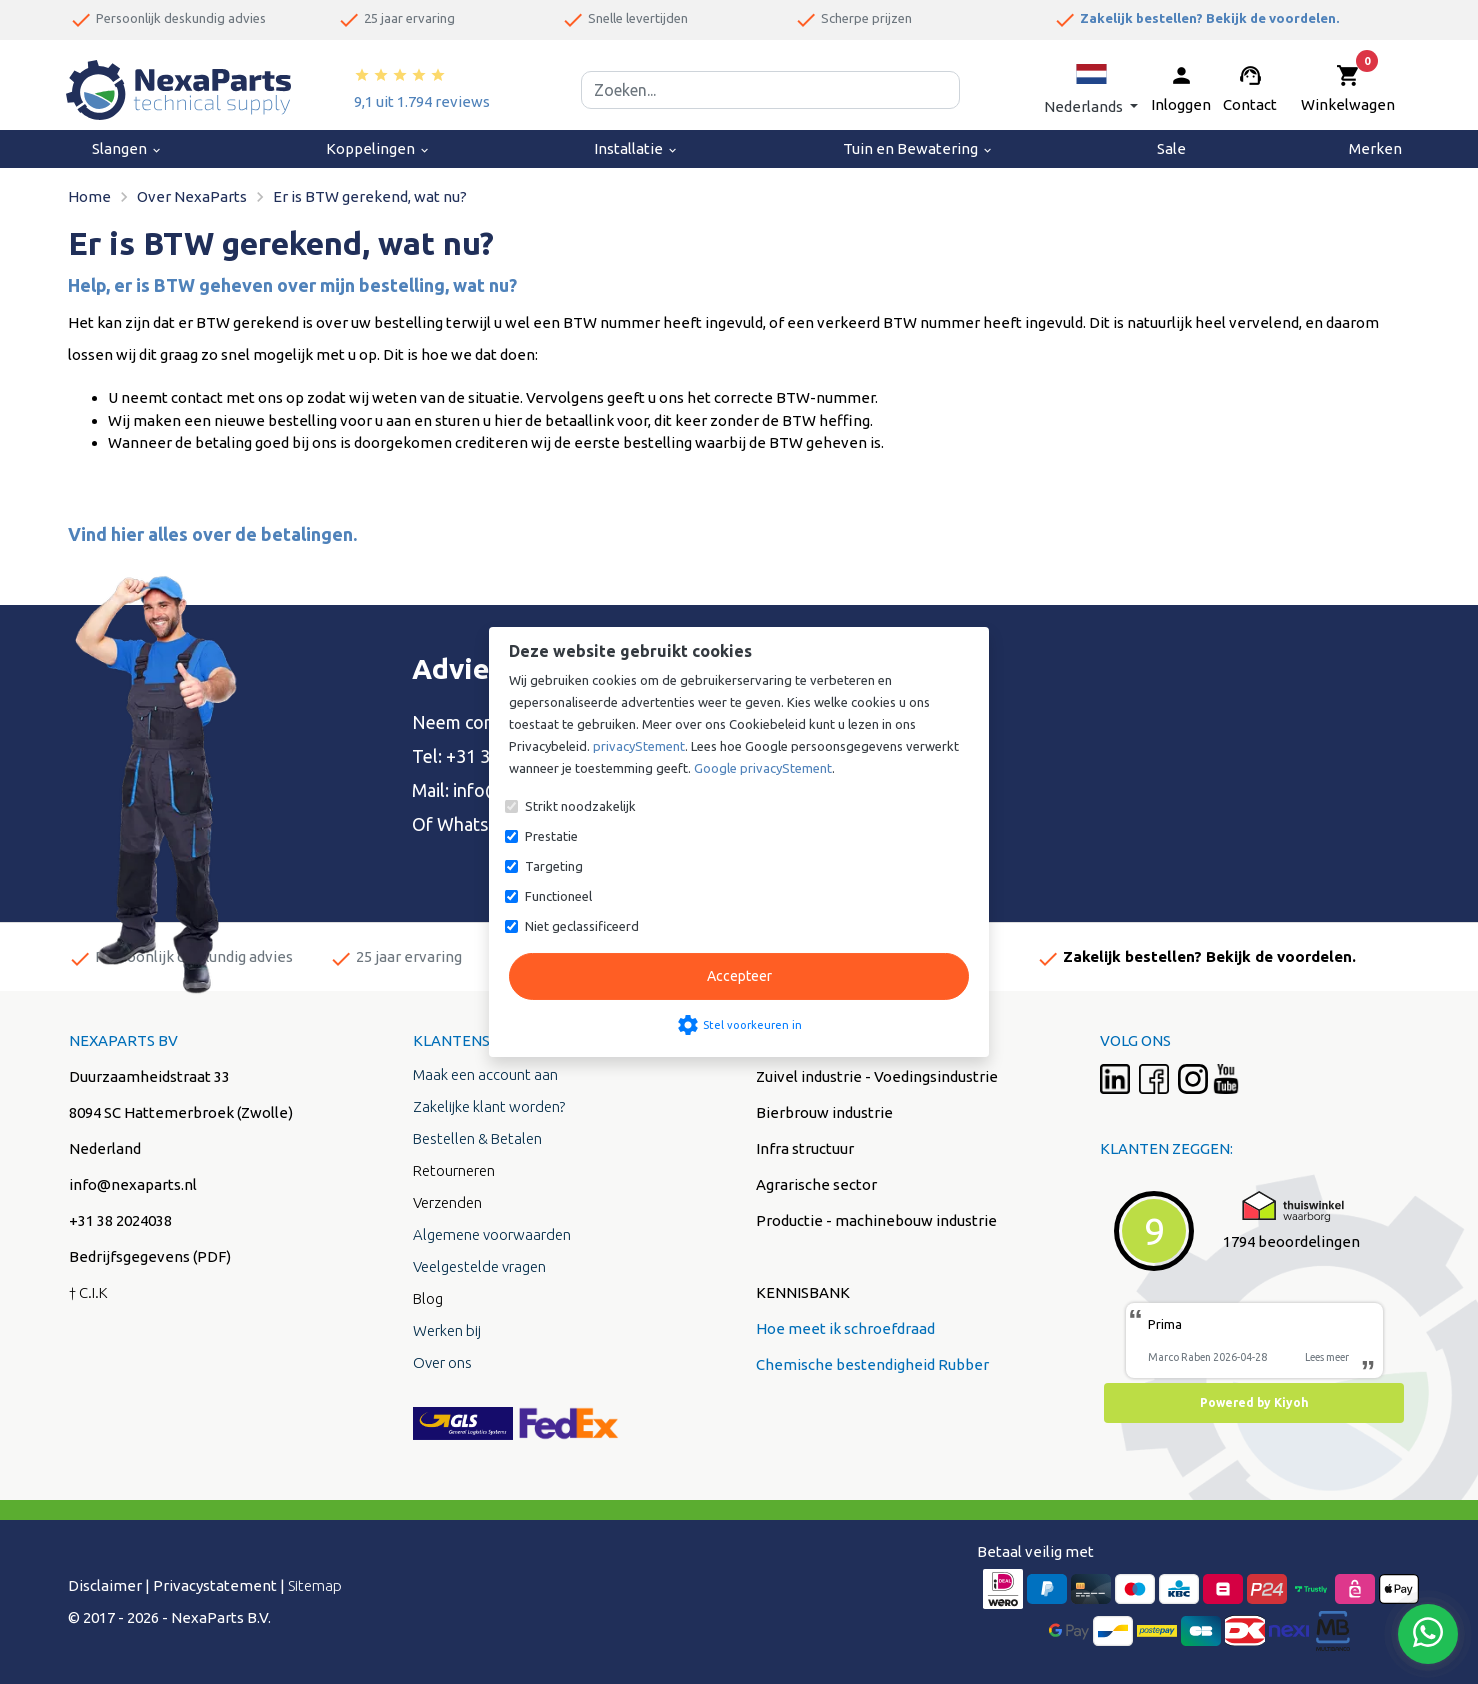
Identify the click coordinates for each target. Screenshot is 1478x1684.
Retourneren (454, 1170)
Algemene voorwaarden (492, 1234)
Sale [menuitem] (1171, 148)
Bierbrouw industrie (824, 1112)
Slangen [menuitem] (127, 148)
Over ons (442, 1362)
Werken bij (447, 1330)
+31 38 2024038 (120, 1220)
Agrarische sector (816, 1184)
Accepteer (739, 976)
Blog (428, 1298)
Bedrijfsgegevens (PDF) (150, 1256)
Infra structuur (805, 1148)
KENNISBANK (803, 1292)
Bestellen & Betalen (477, 1138)
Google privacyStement (763, 768)
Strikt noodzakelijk (580, 806)
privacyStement (639, 746)
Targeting (554, 866)
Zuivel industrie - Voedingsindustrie (877, 1076)
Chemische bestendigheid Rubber (872, 1364)
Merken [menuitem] (1375, 148)
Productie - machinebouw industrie (876, 1220)
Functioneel (558, 896)
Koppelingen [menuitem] (378, 148)
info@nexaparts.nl (133, 1184)
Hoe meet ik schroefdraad (845, 1328)
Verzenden (447, 1202)
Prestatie (551, 836)
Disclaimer (105, 1585)
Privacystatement (215, 1585)
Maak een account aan (485, 1074)
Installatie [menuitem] (636, 148)
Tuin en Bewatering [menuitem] (918, 148)
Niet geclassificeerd (582, 926)
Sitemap (315, 1585)
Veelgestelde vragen (479, 1266)
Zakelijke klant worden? (489, 1106)
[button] (1091, 89)
